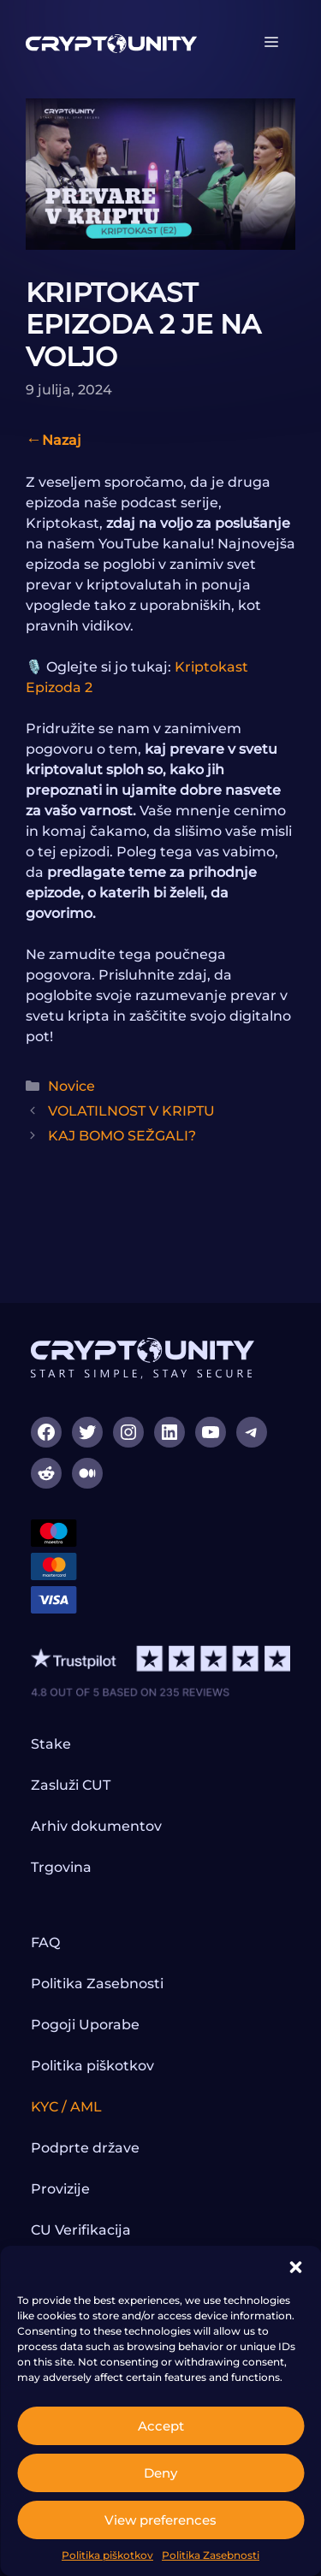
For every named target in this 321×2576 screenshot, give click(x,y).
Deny (160, 2473)
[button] (295, 2267)
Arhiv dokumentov (96, 1826)
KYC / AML (66, 2107)
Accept (161, 2426)
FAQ (45, 1942)
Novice (71, 1086)
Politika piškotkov (107, 2555)
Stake (51, 1744)
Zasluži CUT (70, 1785)
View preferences (160, 2520)
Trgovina (61, 1867)
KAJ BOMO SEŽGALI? (122, 1136)
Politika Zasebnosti (210, 2555)
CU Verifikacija (81, 2230)
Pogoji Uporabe (85, 2024)
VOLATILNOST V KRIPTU (131, 1111)
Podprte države (85, 2148)
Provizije (60, 2189)
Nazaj (61, 440)
